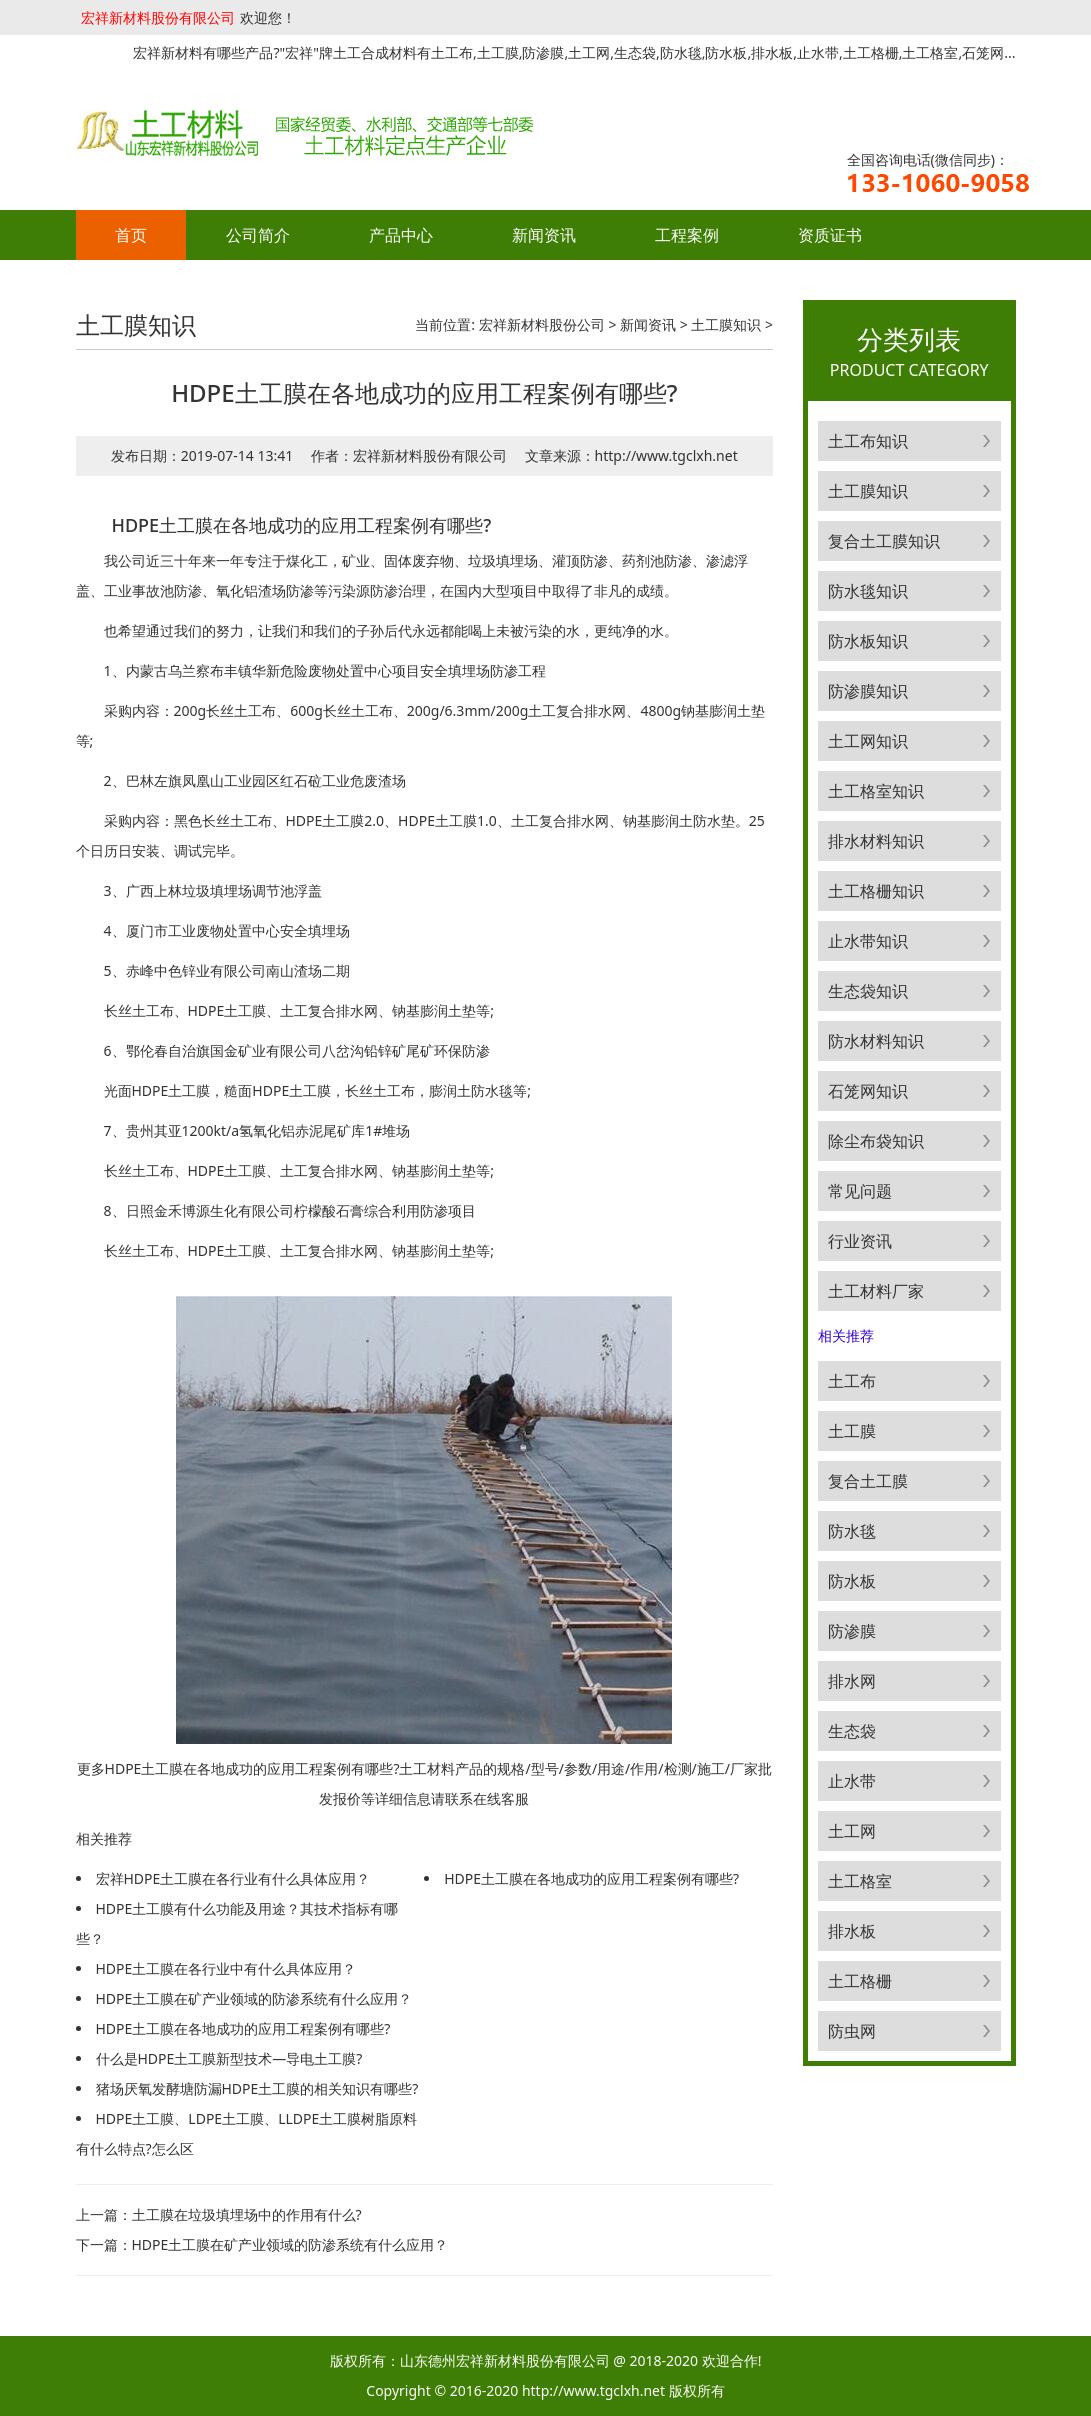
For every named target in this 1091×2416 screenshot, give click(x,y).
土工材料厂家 (876, 1291)
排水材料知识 (876, 841)
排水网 (852, 1681)
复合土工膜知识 (884, 541)
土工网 (852, 1831)
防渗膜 (852, 1631)
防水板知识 (868, 641)
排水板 (852, 1931)
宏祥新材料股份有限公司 (158, 17)
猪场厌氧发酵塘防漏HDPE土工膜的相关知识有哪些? (257, 2088)
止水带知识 (868, 941)
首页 (131, 235)
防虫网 (852, 2031)
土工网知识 (868, 741)
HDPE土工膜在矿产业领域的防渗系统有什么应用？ (254, 1998)
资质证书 (830, 235)
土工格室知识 (876, 791)
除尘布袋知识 (876, 1141)
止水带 (852, 1781)
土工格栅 (860, 1981)
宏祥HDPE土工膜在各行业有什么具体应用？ (233, 1878)
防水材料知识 (876, 1041)
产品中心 (401, 235)
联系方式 (147, 285)
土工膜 (852, 1431)
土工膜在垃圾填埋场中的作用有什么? (247, 2214)
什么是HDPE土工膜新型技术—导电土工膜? (229, 2058)
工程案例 (687, 235)
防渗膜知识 (868, 691)
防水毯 (852, 1531)
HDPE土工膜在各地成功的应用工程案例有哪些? (243, 2028)
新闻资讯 (544, 235)
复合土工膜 (868, 1481)
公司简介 (258, 235)
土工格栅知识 (876, 891)
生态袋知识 (868, 991)
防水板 (852, 1581)
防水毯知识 (868, 591)
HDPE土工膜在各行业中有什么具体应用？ (226, 1968)
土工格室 (860, 1881)
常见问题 (860, 1191)
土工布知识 (868, 441)
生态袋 (852, 1731)
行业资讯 (860, 1241)
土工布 (852, 1381)
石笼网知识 (868, 1091)
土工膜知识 (726, 324)
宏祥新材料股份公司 (542, 324)
